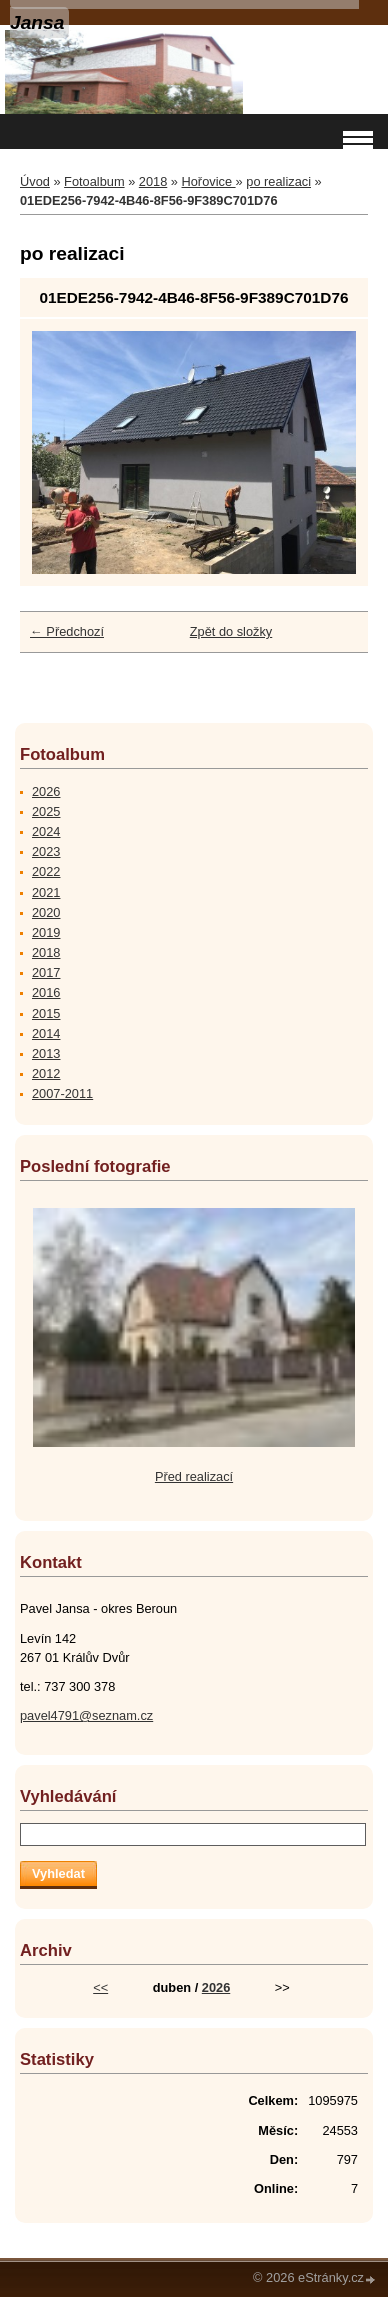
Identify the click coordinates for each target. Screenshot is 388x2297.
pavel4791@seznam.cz (86, 1715)
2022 (46, 871)
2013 (46, 1053)
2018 (153, 181)
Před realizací (194, 1476)
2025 (46, 811)
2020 (46, 912)
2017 (46, 972)
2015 (46, 1013)
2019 (46, 932)
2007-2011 (62, 1093)
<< (100, 1987)
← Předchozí (67, 631)
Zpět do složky (231, 631)
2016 (46, 992)
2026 (46, 791)
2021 (46, 892)
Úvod (35, 181)
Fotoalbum (94, 181)
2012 (46, 1073)
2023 (46, 851)
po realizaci (278, 181)
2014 (46, 1033)
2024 (46, 831)
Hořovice (209, 181)
